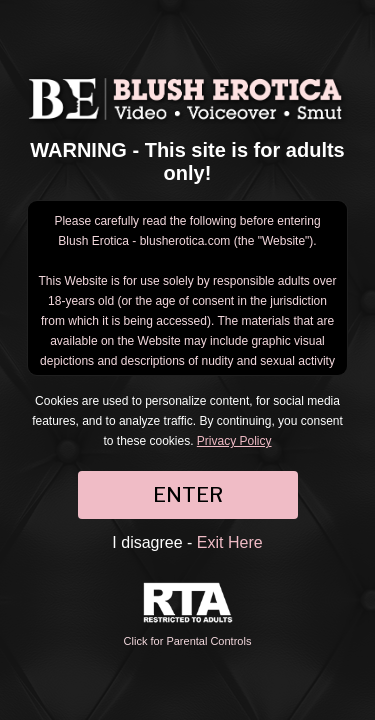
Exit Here (230, 542)
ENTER (188, 495)
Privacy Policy (234, 441)
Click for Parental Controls (188, 614)
